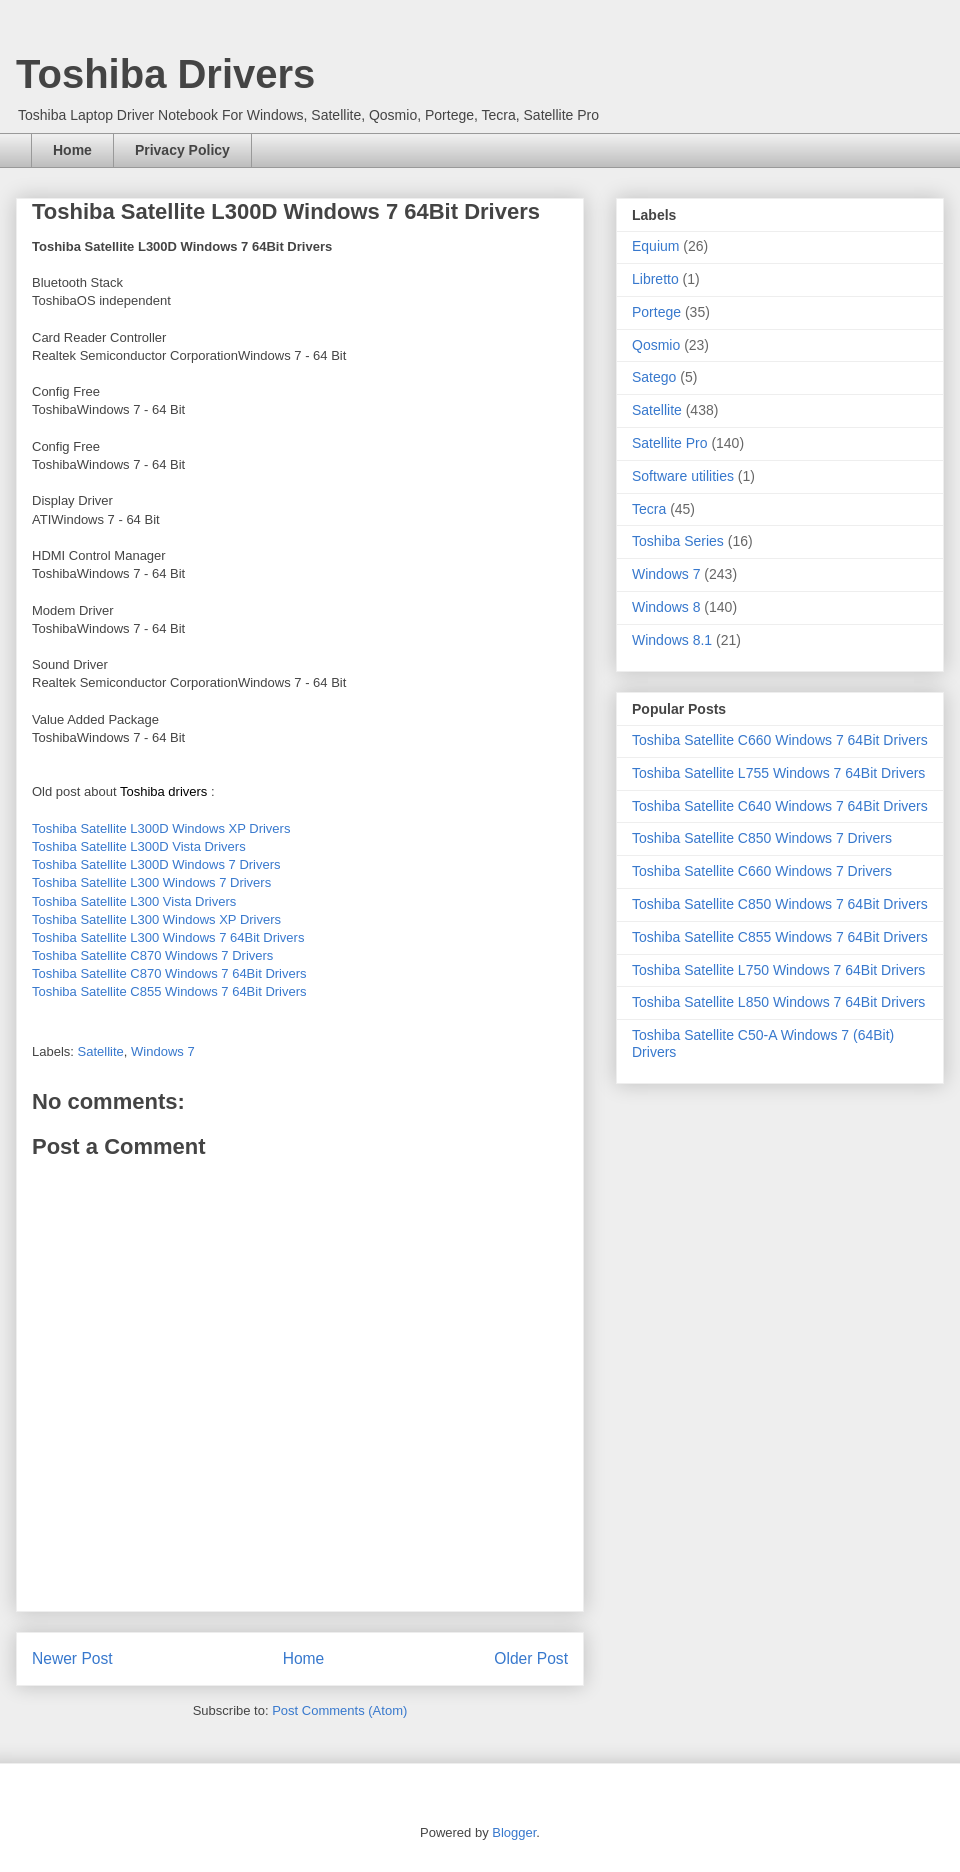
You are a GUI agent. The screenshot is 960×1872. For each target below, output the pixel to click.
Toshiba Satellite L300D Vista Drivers (139, 846)
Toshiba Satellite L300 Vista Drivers (134, 901)
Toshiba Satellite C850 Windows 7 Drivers (762, 838)
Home (72, 150)
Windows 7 (163, 1051)
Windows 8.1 (672, 640)
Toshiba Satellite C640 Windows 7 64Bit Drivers (780, 806)
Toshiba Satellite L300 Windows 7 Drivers (151, 882)
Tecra (649, 509)
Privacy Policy (182, 150)
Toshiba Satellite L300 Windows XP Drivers (156, 919)
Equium (655, 246)
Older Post (531, 1658)
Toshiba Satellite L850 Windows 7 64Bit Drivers (778, 1002)
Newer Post (72, 1658)
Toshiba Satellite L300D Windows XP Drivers (161, 828)
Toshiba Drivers (165, 74)
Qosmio (656, 345)
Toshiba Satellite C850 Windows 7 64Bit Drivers (780, 904)
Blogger (514, 1832)
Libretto (655, 279)
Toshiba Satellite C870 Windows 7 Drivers (152, 955)
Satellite (101, 1051)
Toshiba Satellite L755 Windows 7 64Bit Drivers (778, 773)
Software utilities (683, 476)
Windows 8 (666, 607)
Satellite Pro (669, 443)
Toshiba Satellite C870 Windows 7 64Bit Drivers (169, 973)
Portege (656, 312)
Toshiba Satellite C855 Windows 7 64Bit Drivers (169, 991)
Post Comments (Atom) (339, 1710)
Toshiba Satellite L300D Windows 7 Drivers (156, 864)
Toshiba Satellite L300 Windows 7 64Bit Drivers (168, 937)
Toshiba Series (678, 541)
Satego (654, 377)
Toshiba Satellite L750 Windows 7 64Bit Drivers (778, 970)
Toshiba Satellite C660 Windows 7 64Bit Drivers (780, 740)
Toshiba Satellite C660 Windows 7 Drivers (762, 871)
